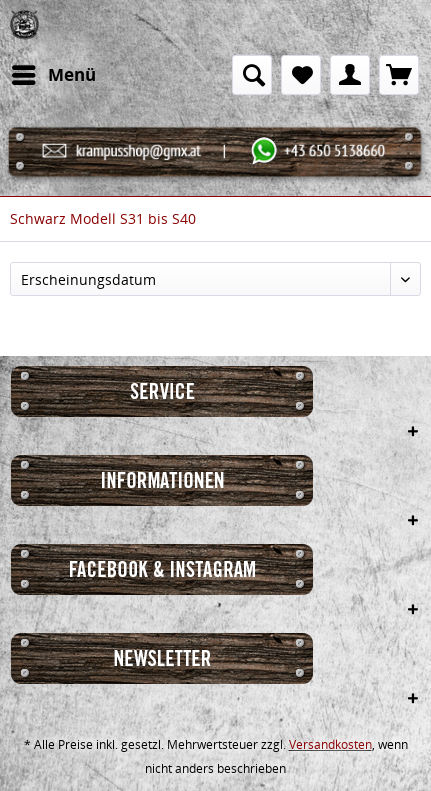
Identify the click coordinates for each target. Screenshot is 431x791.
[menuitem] (53, 75)
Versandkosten (330, 744)
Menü (54, 72)
